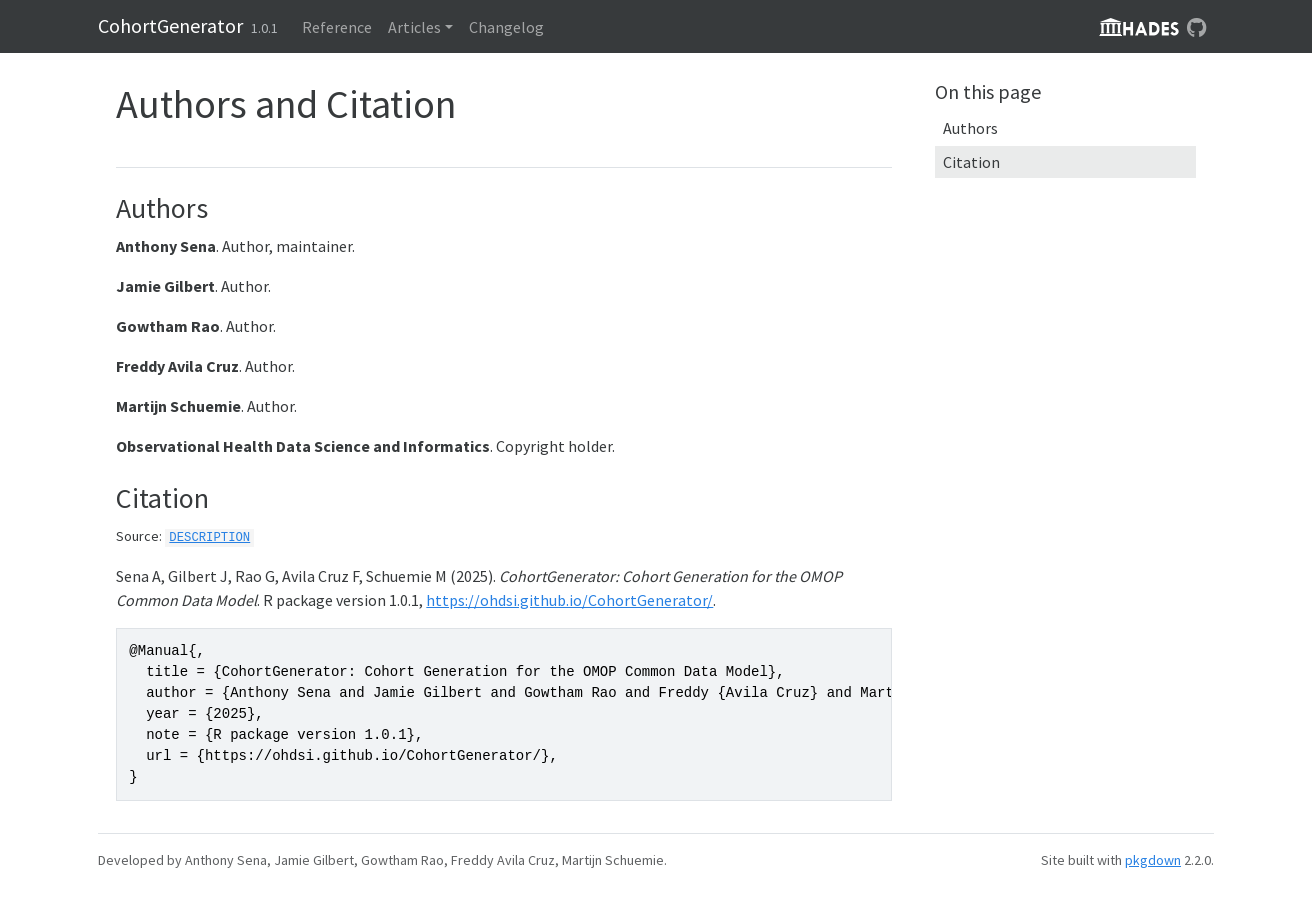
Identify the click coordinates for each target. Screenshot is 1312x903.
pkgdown (1153, 860)
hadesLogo (1139, 27)
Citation (971, 162)
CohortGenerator (170, 25)
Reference (337, 27)
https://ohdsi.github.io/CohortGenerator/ (569, 600)
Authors (970, 128)
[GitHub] (1196, 27)
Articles (414, 27)
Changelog (506, 27)
